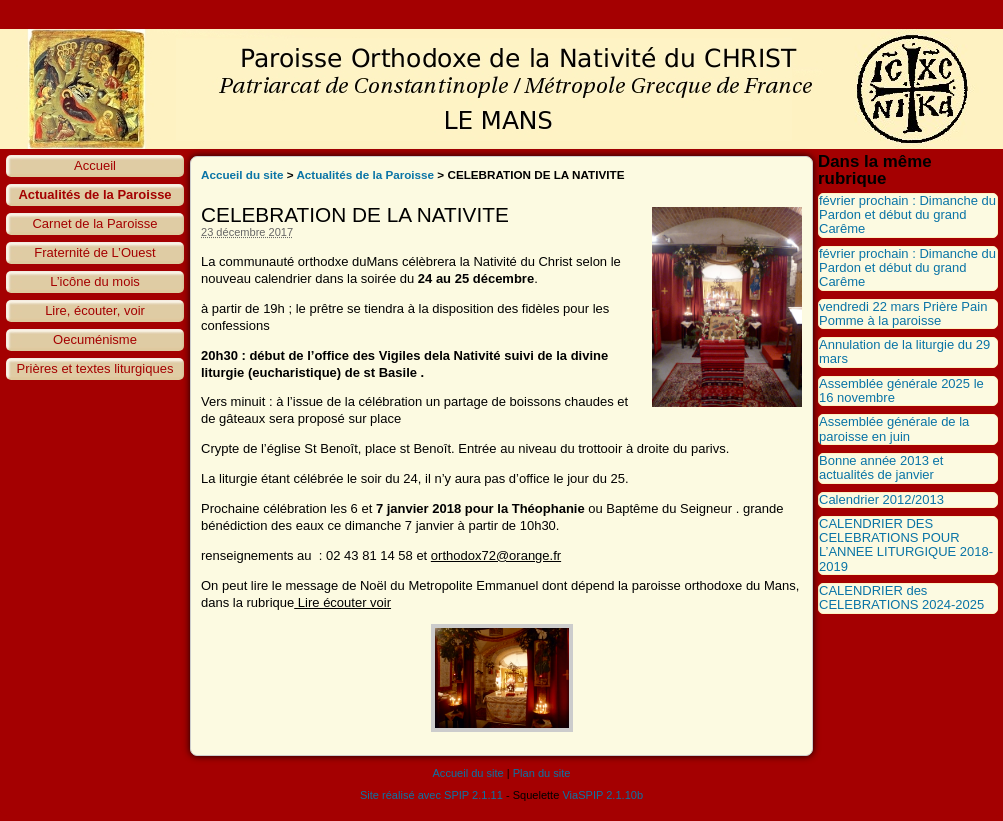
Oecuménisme (95, 339)
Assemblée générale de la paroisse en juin (894, 428)
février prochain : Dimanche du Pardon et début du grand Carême (907, 215)
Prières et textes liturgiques (95, 368)
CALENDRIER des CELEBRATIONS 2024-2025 (901, 597)
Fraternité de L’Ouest (94, 252)
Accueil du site (242, 174)
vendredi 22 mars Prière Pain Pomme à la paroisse (903, 313)
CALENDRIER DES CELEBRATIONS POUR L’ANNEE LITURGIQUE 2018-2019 (906, 545)
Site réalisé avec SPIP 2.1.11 (431, 795)
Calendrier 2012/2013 (881, 499)
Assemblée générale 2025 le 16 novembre (901, 390)
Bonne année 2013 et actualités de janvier (881, 467)
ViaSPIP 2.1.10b (602, 795)
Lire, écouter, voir (95, 310)
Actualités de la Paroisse (94, 194)
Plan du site (542, 773)
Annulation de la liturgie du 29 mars (904, 351)
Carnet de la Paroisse (94, 223)
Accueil (95, 165)
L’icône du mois (95, 281)
